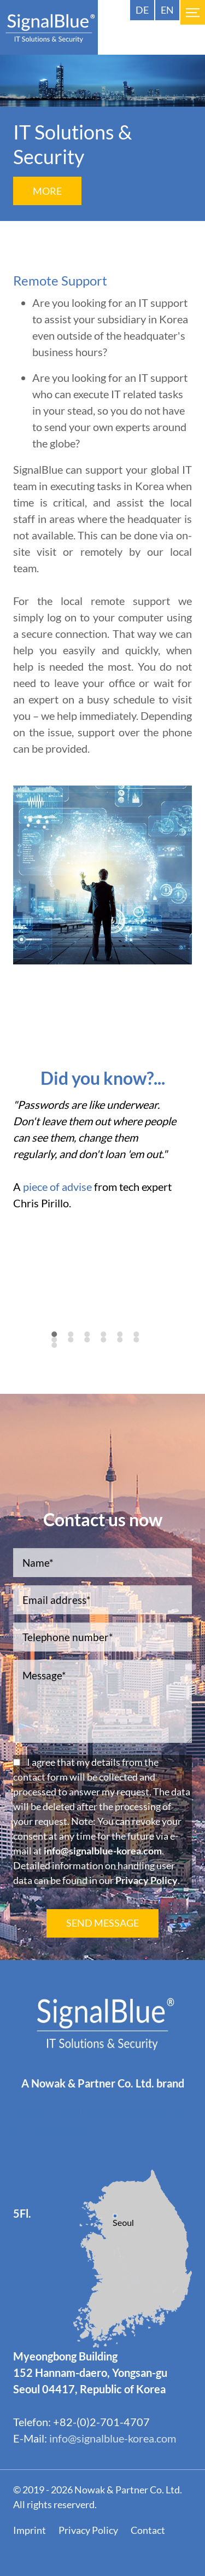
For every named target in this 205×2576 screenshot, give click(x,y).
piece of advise (57, 1186)
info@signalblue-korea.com (103, 1851)
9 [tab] (90, 1345)
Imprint (29, 2530)
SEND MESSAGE (102, 1923)
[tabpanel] (102, 1158)
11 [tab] (126, 1345)
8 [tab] (74, 1345)
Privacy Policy (146, 1880)
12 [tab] (143, 1345)
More (47, 191)
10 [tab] (110, 1345)
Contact (148, 2530)
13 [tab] (61, 1351)
